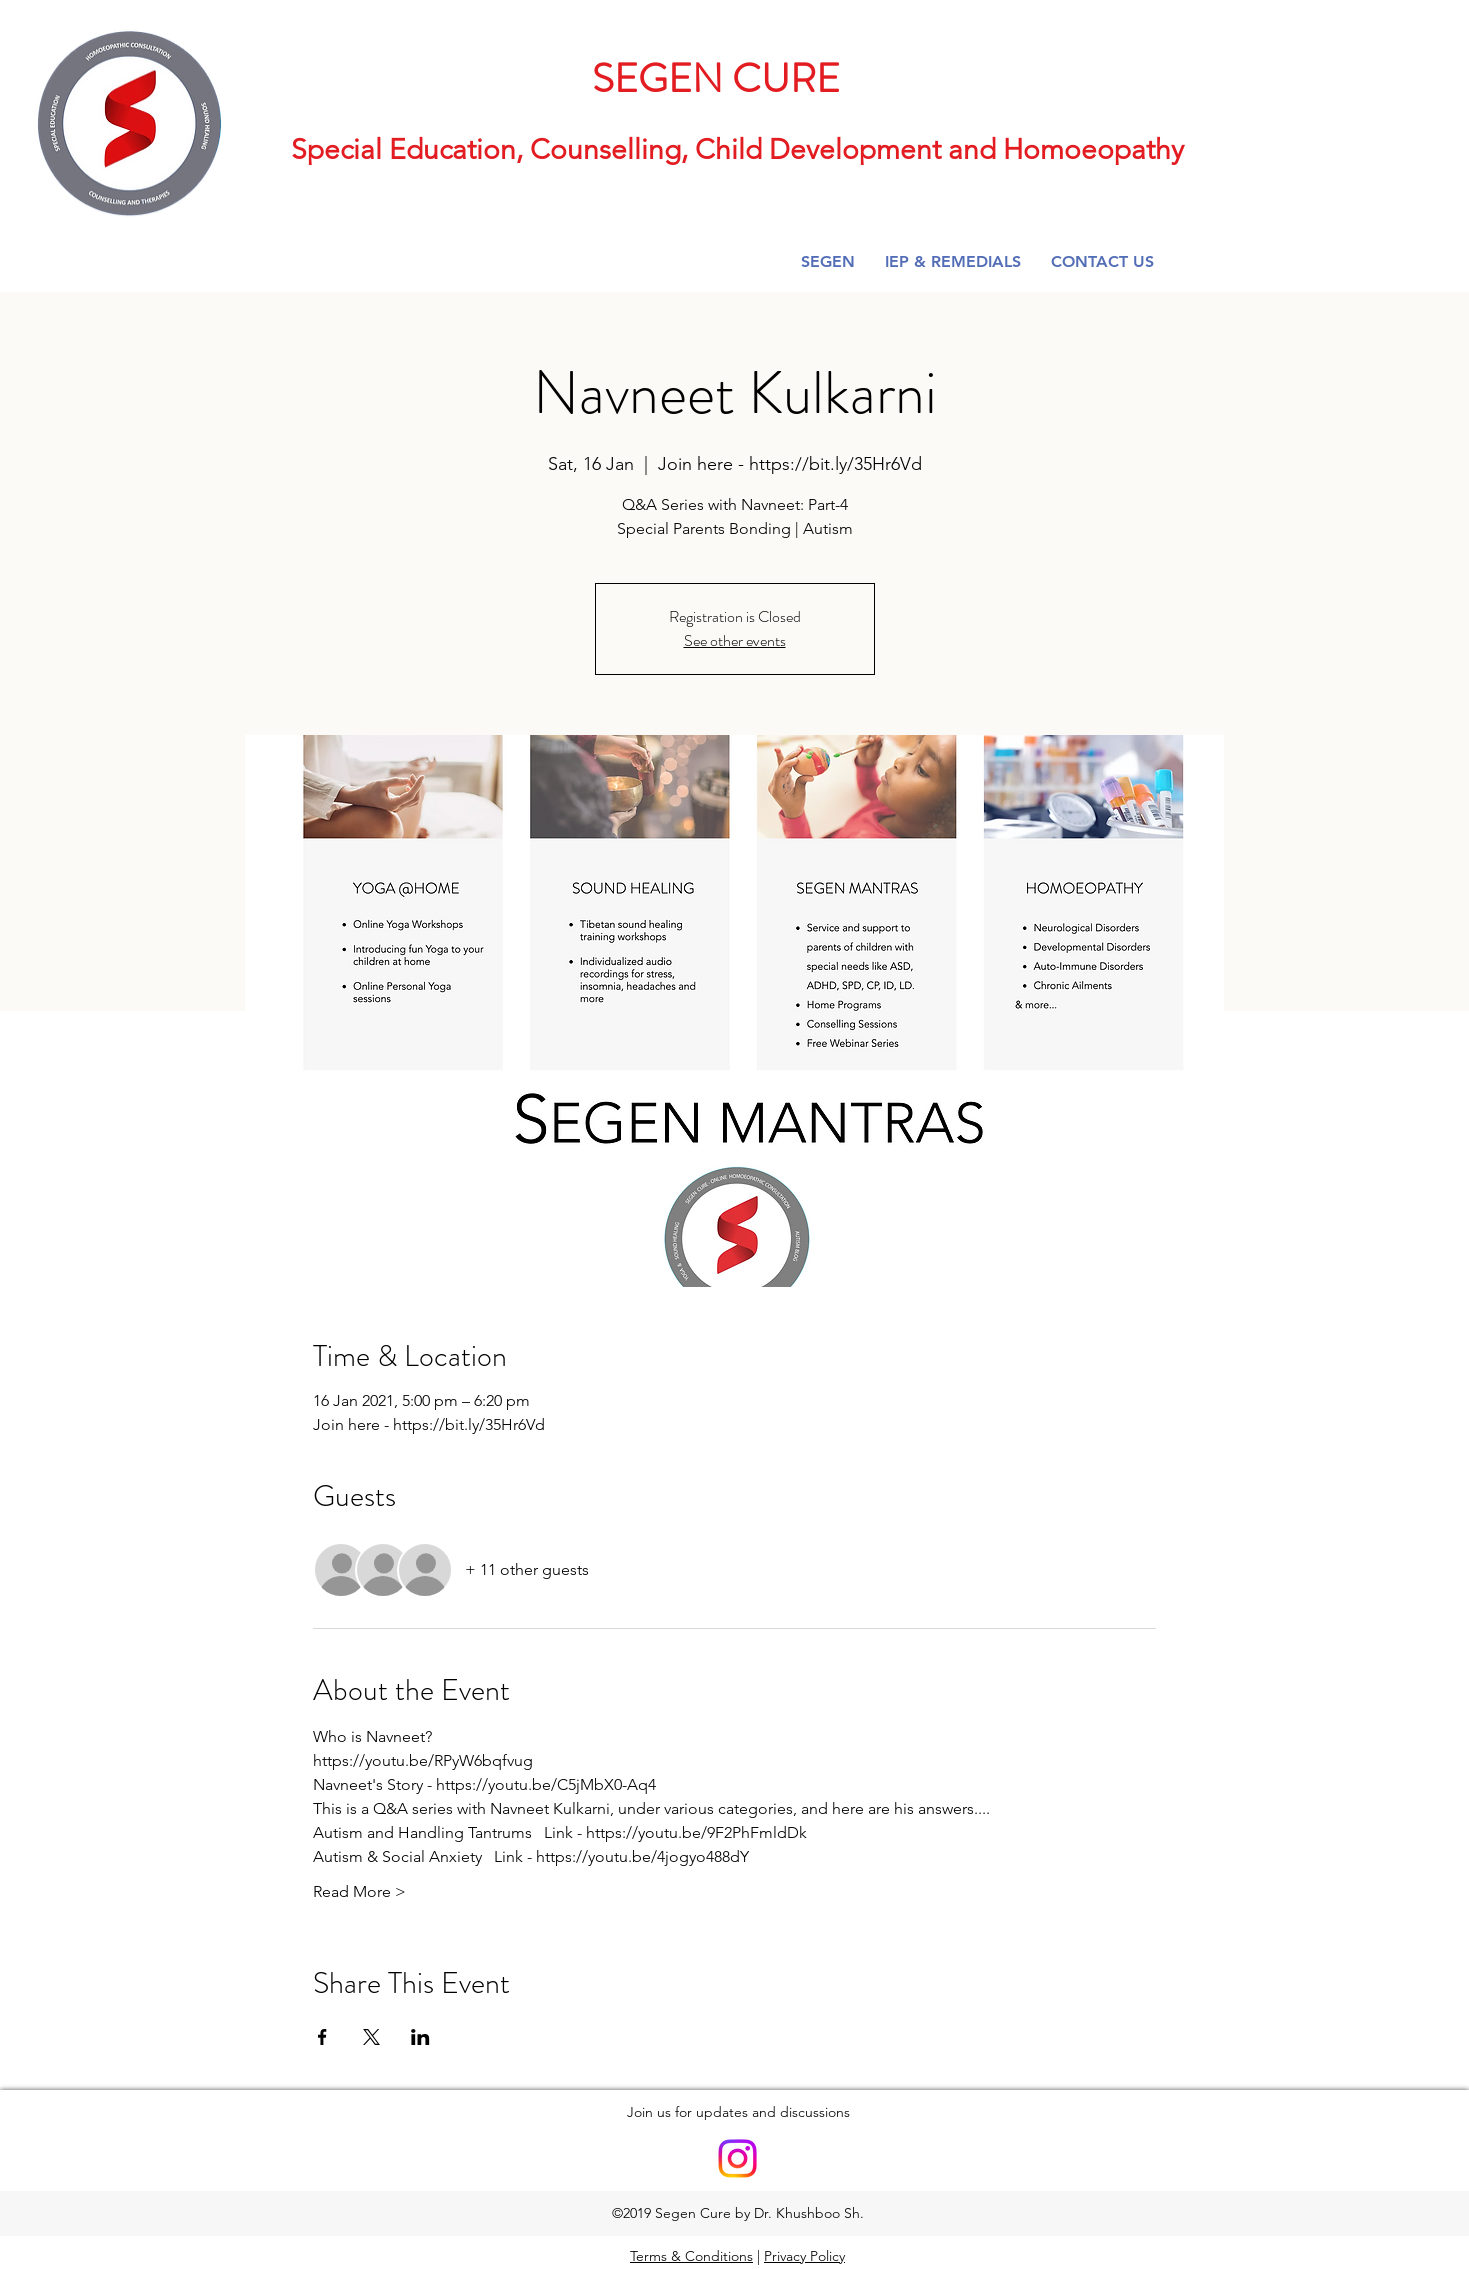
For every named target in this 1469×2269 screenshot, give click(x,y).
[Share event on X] (371, 2037)
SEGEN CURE (716, 78)
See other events (735, 640)
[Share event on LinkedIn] (420, 2037)
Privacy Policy (804, 2256)
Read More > (359, 1891)
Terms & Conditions (691, 2256)
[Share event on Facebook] (322, 2037)
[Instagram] (737, 2158)
